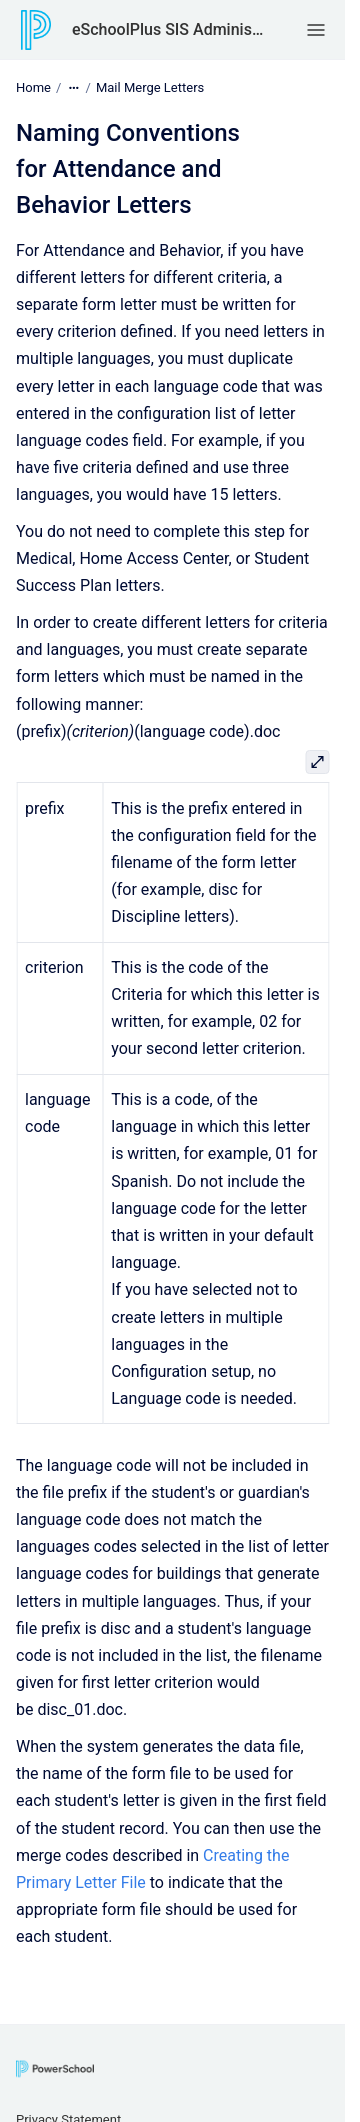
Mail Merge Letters (150, 87)
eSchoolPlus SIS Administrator (169, 29)
